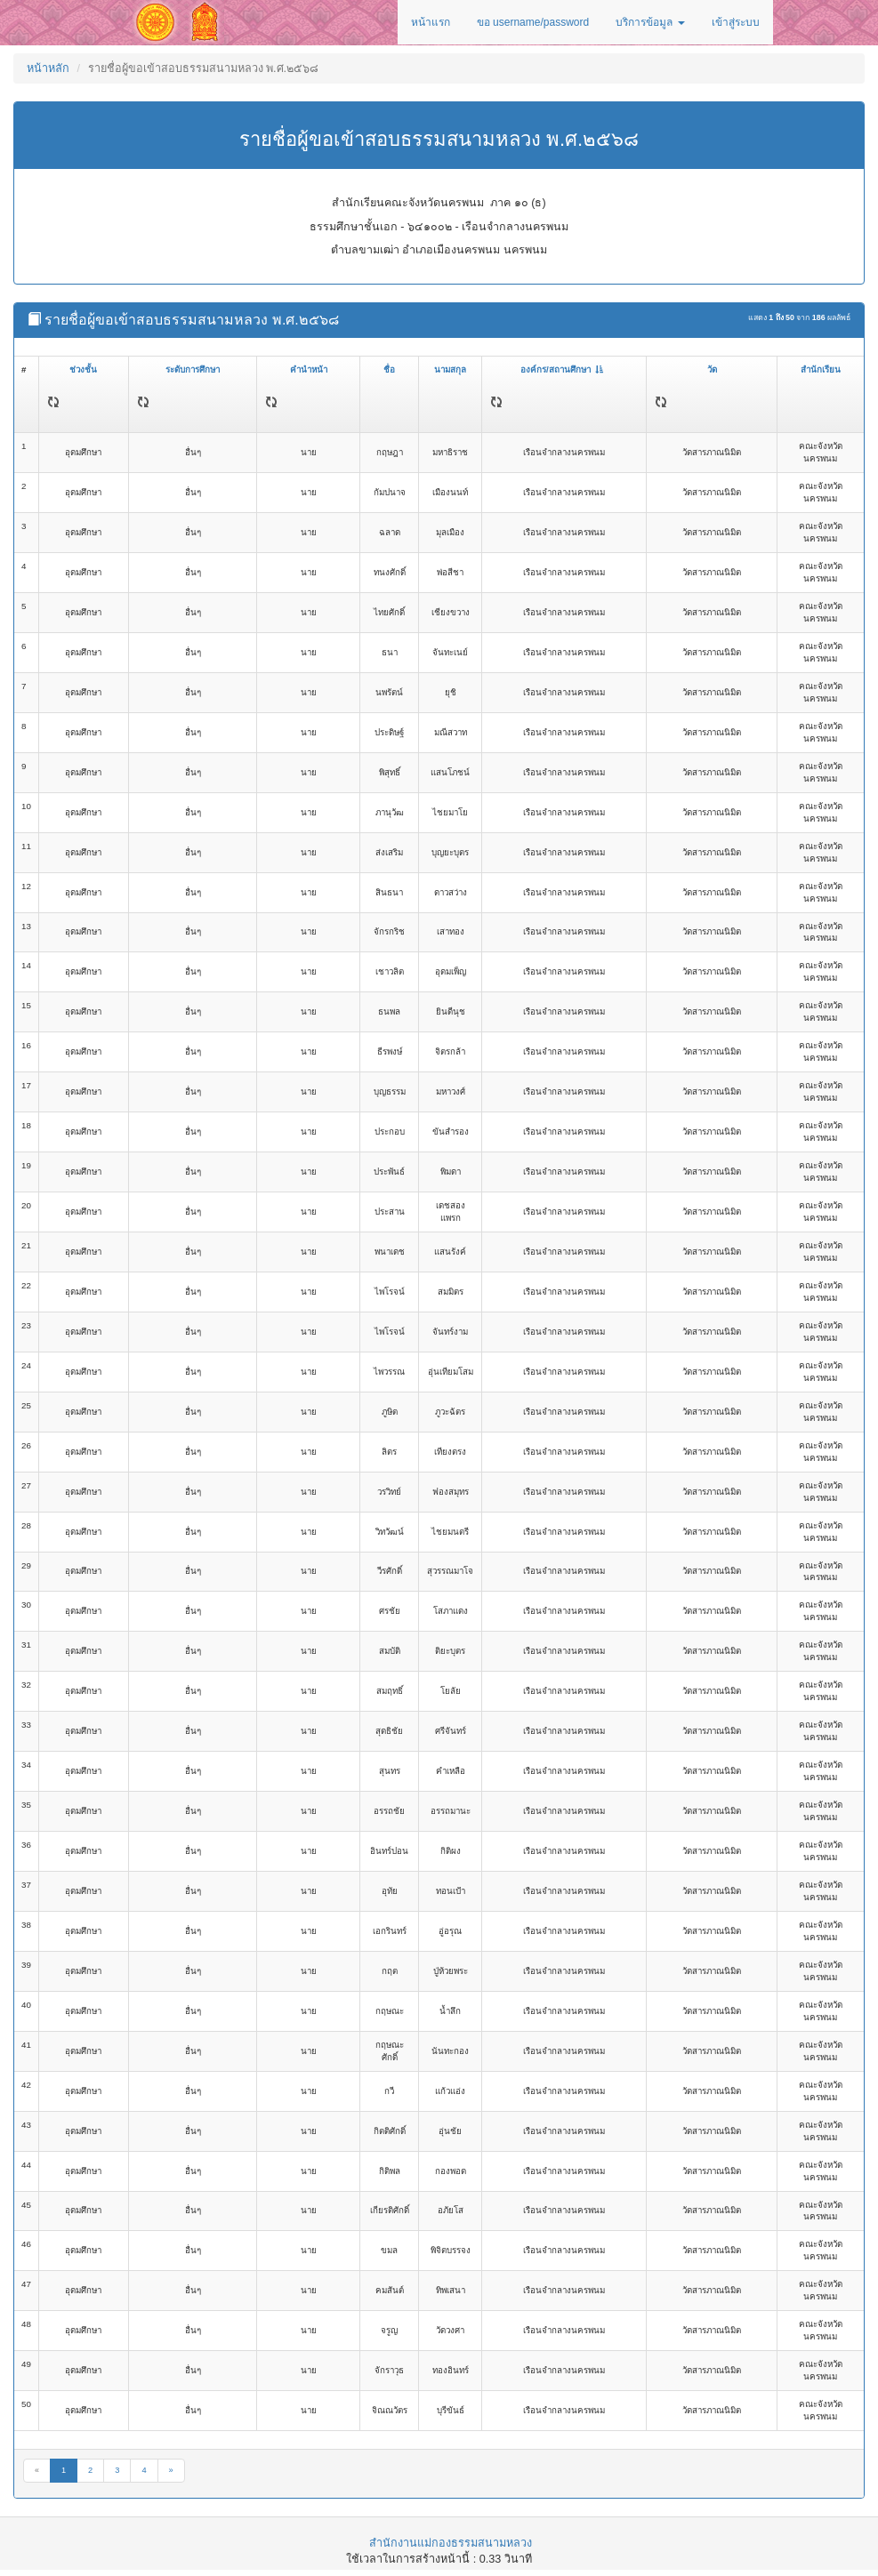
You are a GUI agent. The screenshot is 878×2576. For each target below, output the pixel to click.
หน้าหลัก (48, 68)
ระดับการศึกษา (192, 369)
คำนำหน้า (308, 369)
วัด (712, 369)
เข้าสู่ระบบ (736, 22)
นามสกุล (450, 369)
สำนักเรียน (821, 369)
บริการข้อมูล (650, 22)
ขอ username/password (533, 22)
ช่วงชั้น (83, 369)
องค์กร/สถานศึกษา (561, 369)
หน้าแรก (430, 22)
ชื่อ (389, 369)
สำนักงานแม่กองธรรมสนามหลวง (450, 2543)
